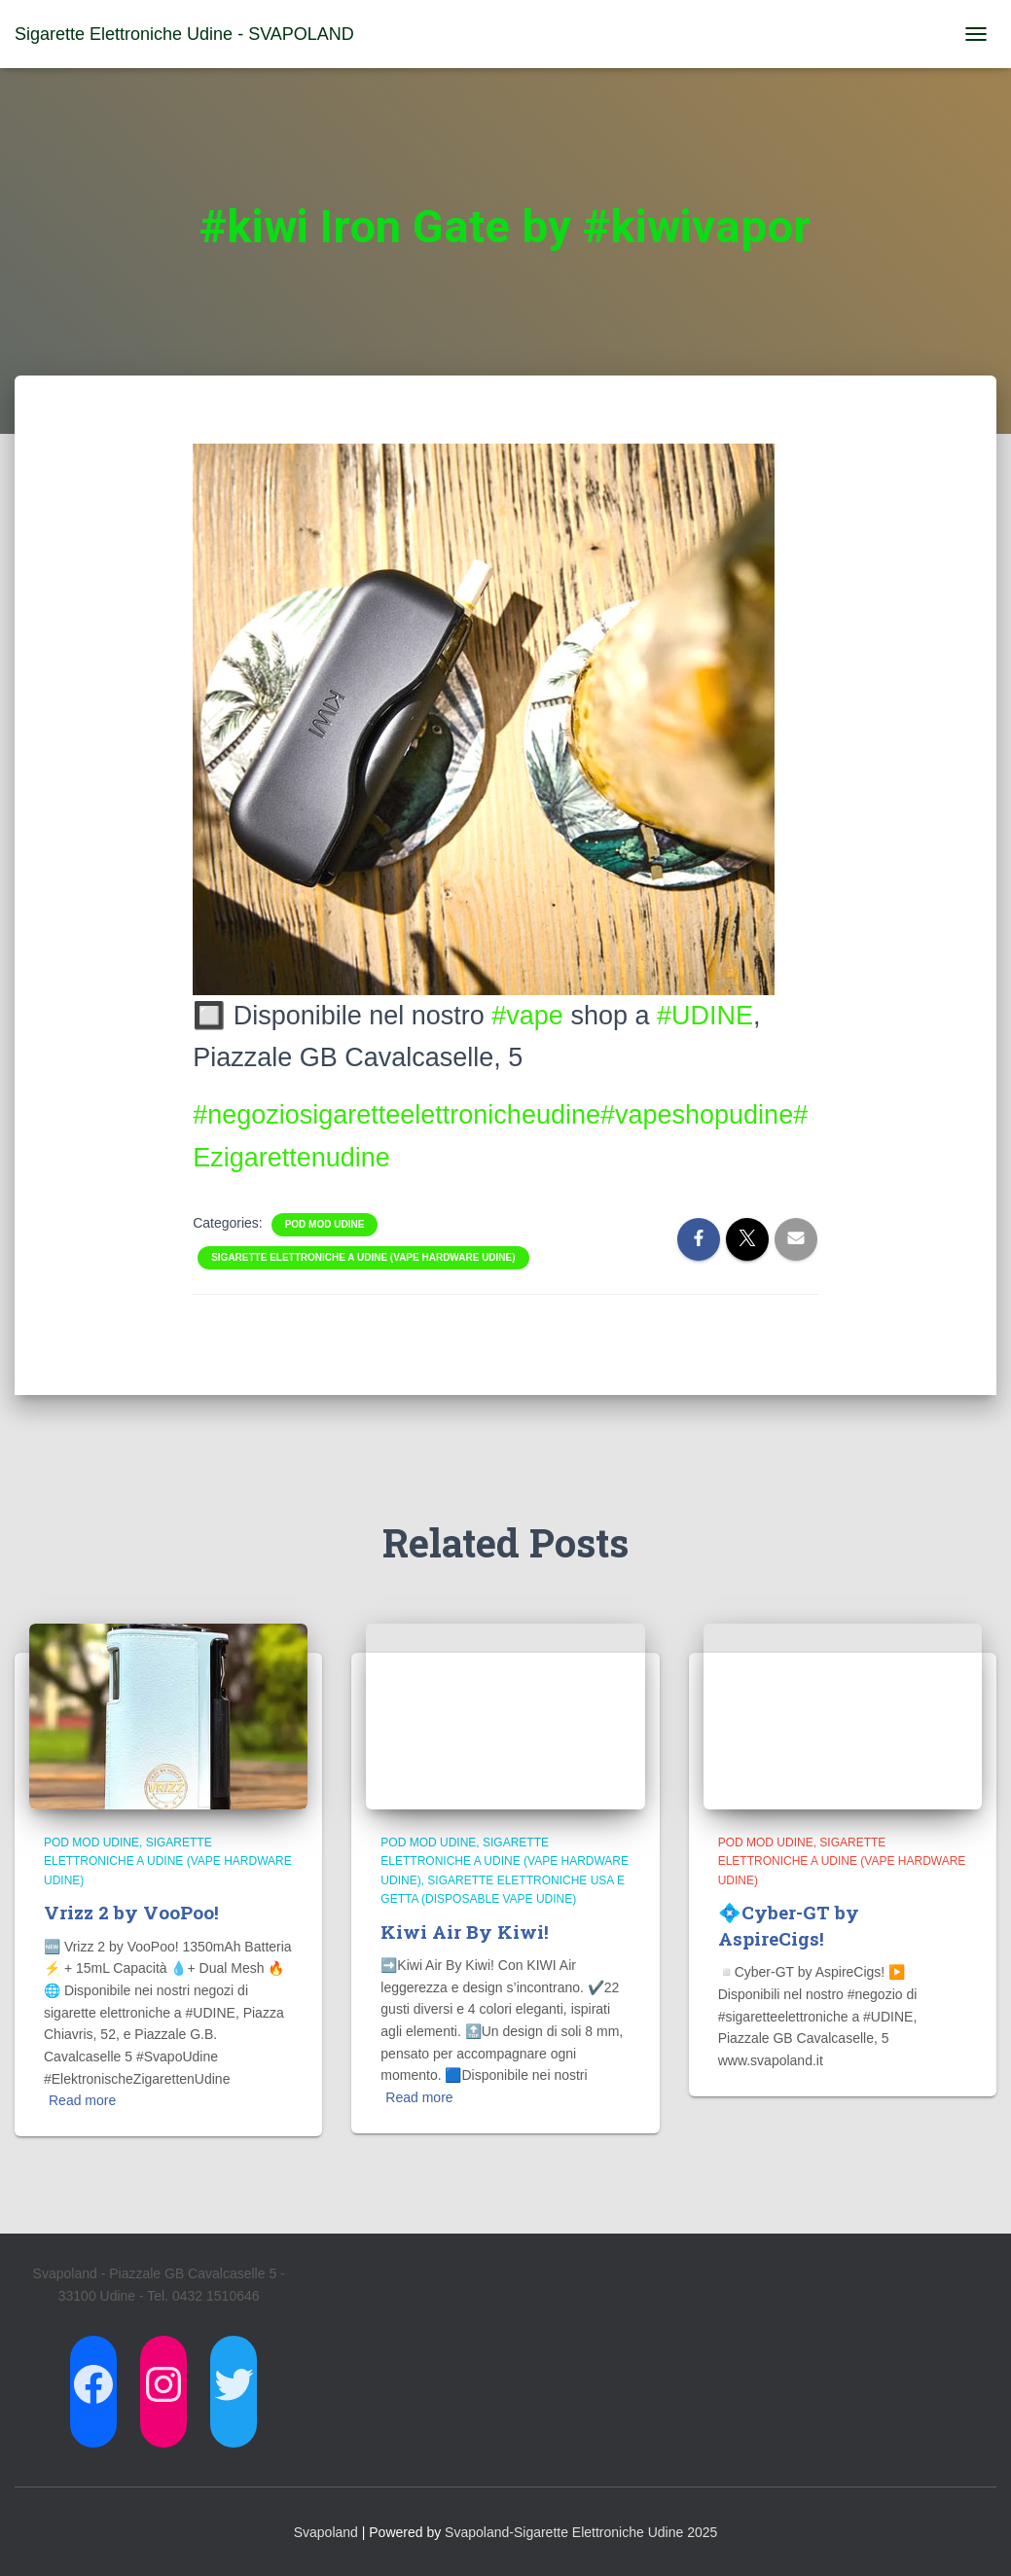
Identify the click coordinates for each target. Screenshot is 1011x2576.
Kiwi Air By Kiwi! (464, 1931)
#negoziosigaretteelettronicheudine (396, 1114)
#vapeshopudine (696, 1114)
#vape (527, 1015)
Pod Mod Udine (325, 1224)
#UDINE (705, 1015)
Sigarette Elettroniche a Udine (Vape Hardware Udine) (363, 1257)
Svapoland (326, 2532)
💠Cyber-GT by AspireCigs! (788, 1925)
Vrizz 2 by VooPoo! (131, 1912)
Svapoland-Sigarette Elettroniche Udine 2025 (581, 2532)
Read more (82, 2100)
